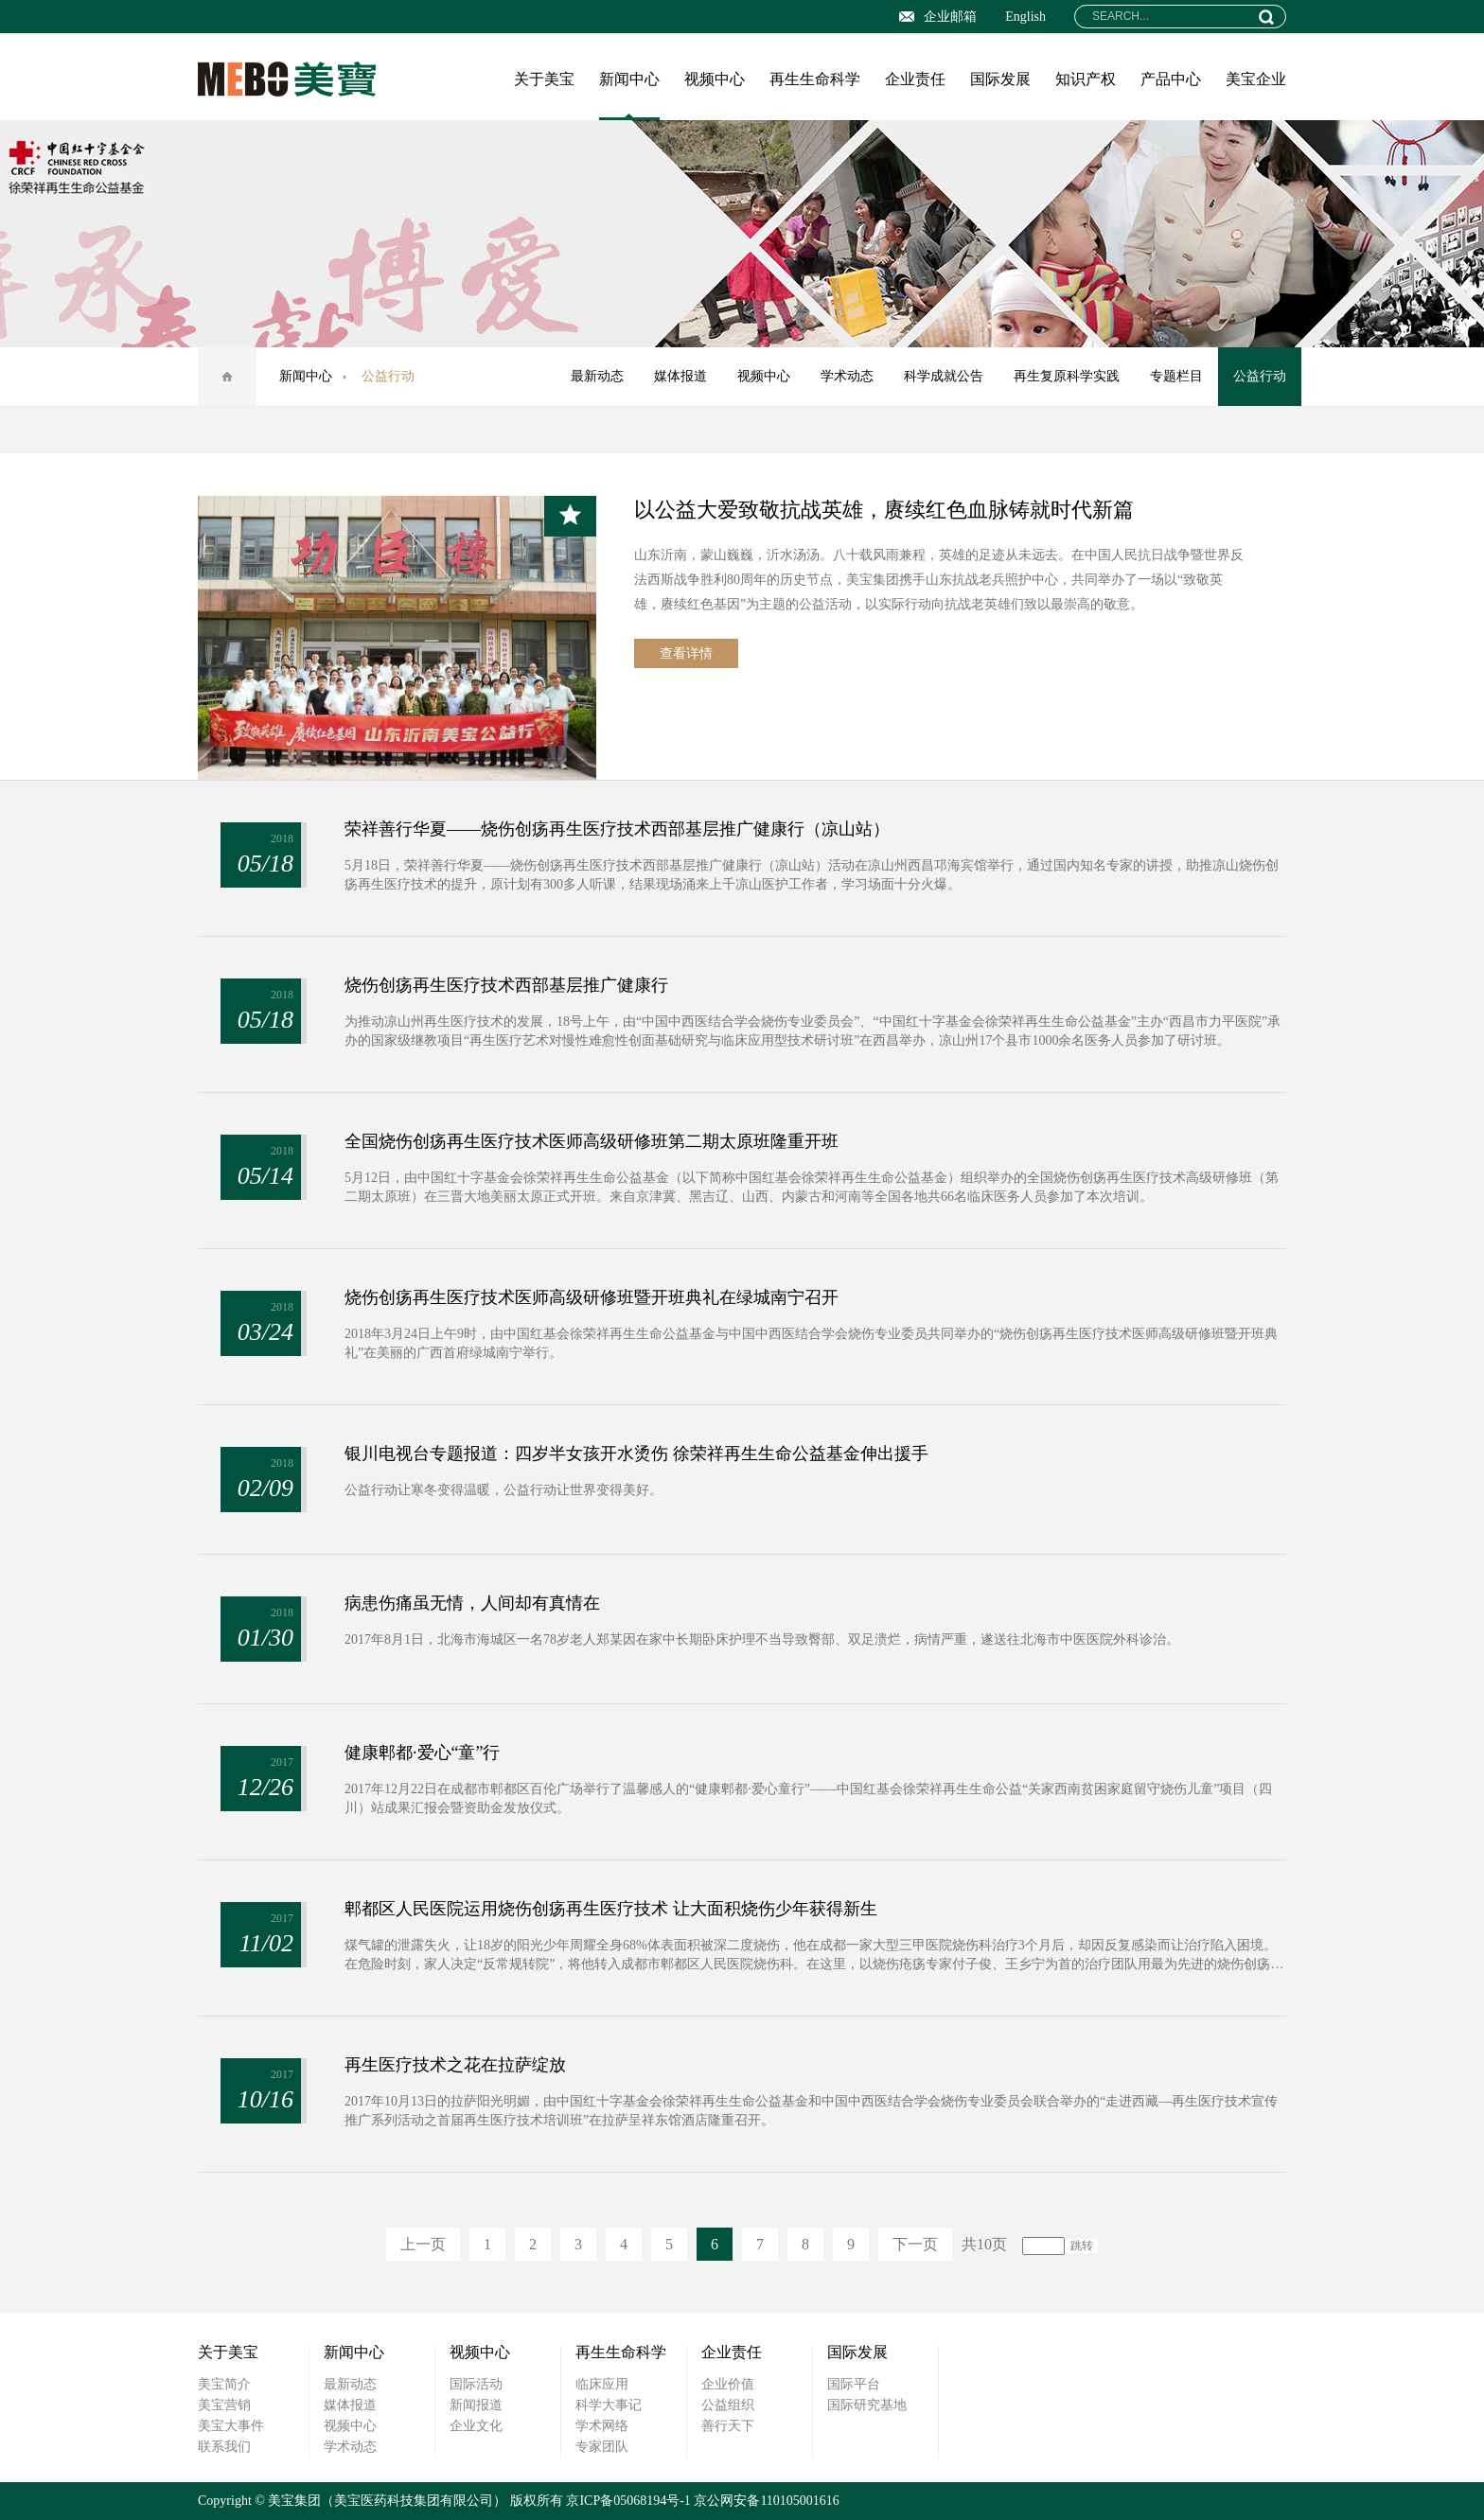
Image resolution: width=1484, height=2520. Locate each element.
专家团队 (601, 2447)
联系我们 (224, 2447)
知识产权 (1085, 79)
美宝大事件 (231, 2426)
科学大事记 (608, 2405)
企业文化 (476, 2426)
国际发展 (1000, 79)
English (1025, 16)
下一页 (915, 2244)
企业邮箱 (938, 16)
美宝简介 (224, 2384)
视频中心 (714, 79)
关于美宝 (544, 79)
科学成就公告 (943, 376)
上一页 (423, 2244)
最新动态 (597, 376)
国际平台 (853, 2384)
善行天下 (727, 2426)
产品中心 (1170, 79)
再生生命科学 (814, 79)
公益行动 (1259, 376)
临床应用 (601, 2384)
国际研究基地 (867, 2405)
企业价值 (727, 2384)
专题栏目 (1176, 376)
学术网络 (601, 2426)
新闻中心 (629, 79)
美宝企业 (1256, 79)
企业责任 (915, 79)
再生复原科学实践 (1067, 376)
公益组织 (727, 2405)
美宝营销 (224, 2405)
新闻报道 (476, 2405)
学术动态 (847, 376)
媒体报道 (680, 376)
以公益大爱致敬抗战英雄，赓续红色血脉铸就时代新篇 (884, 509)
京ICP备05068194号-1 (628, 2501)
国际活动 (476, 2384)
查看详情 (686, 653)
